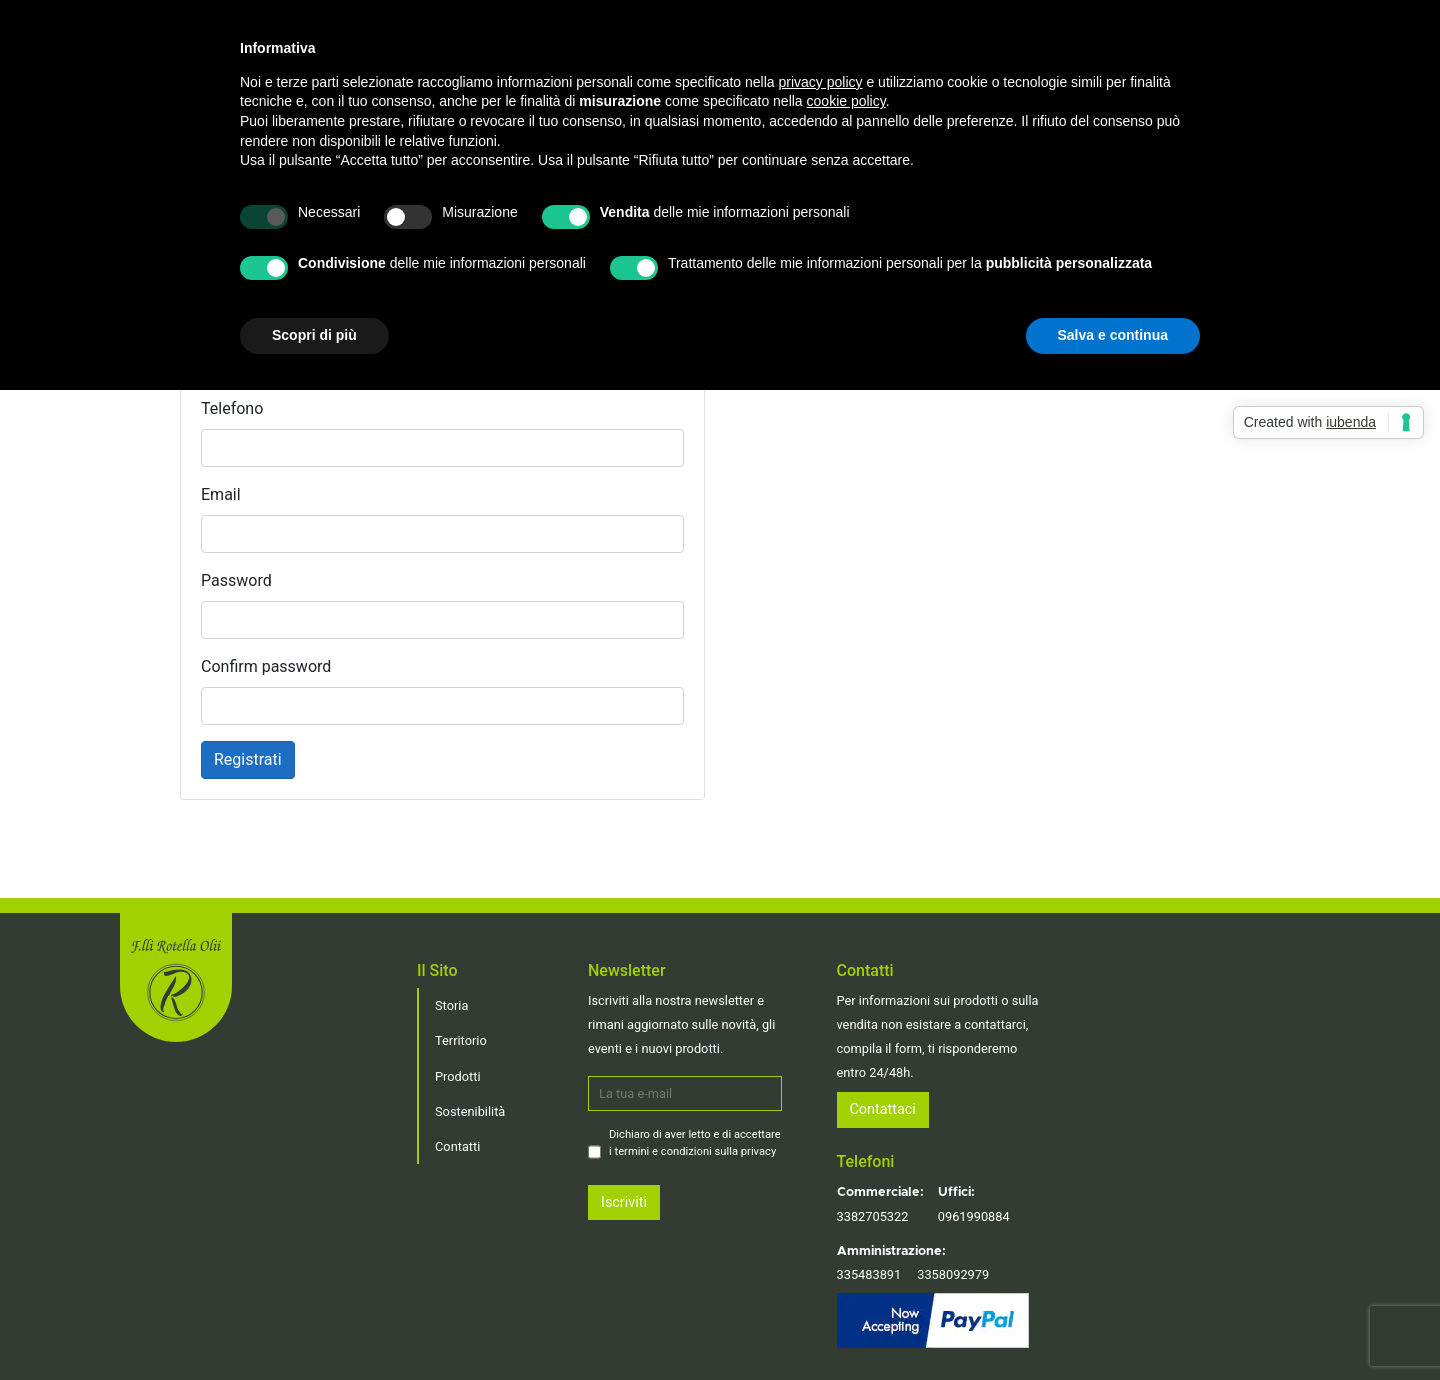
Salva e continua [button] (1113, 335)
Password (236, 580)
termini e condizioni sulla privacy (696, 1151)
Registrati (248, 759)
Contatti (457, 1146)
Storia (451, 1005)
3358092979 (953, 1274)
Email (221, 494)
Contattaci (883, 1109)
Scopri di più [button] (314, 335)
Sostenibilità (470, 1111)
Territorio (461, 1040)
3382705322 (873, 1216)
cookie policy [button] (846, 101)
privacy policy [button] (821, 82)
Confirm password (266, 666)
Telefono (232, 408)
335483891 (869, 1274)
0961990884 (974, 1216)
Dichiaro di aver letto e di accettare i (695, 1143)
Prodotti (458, 1076)
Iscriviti (624, 1202)
